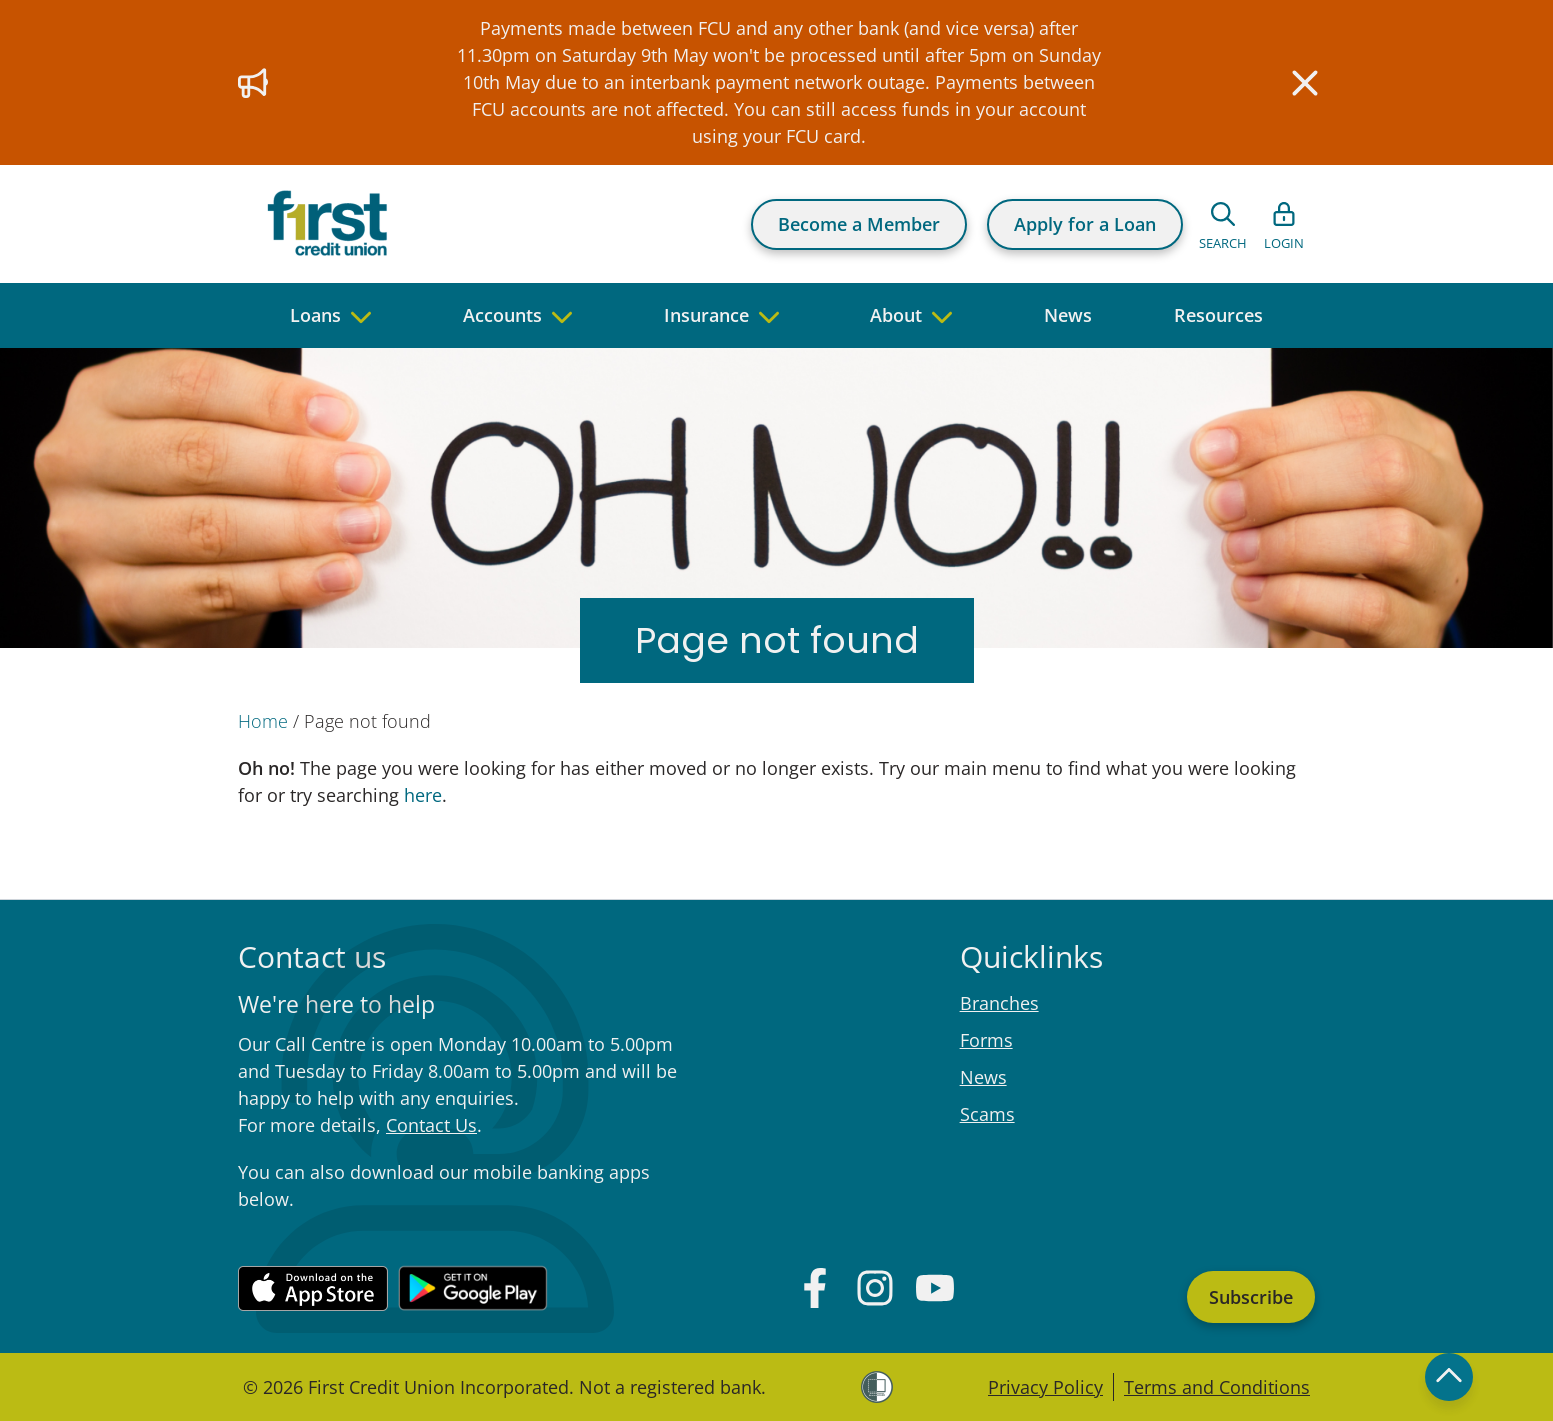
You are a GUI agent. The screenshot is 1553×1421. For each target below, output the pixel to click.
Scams (987, 1114)
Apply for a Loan (1085, 224)
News (983, 1077)
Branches (999, 1003)
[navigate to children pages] (361, 315)
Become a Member (859, 224)
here (420, 795)
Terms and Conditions (1217, 1387)
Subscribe (1251, 1297)
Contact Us (431, 1125)
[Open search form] (1223, 224)
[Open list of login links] (1284, 224)
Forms (986, 1040)
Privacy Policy (1045, 1387)
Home (263, 721)
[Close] (1302, 82)
